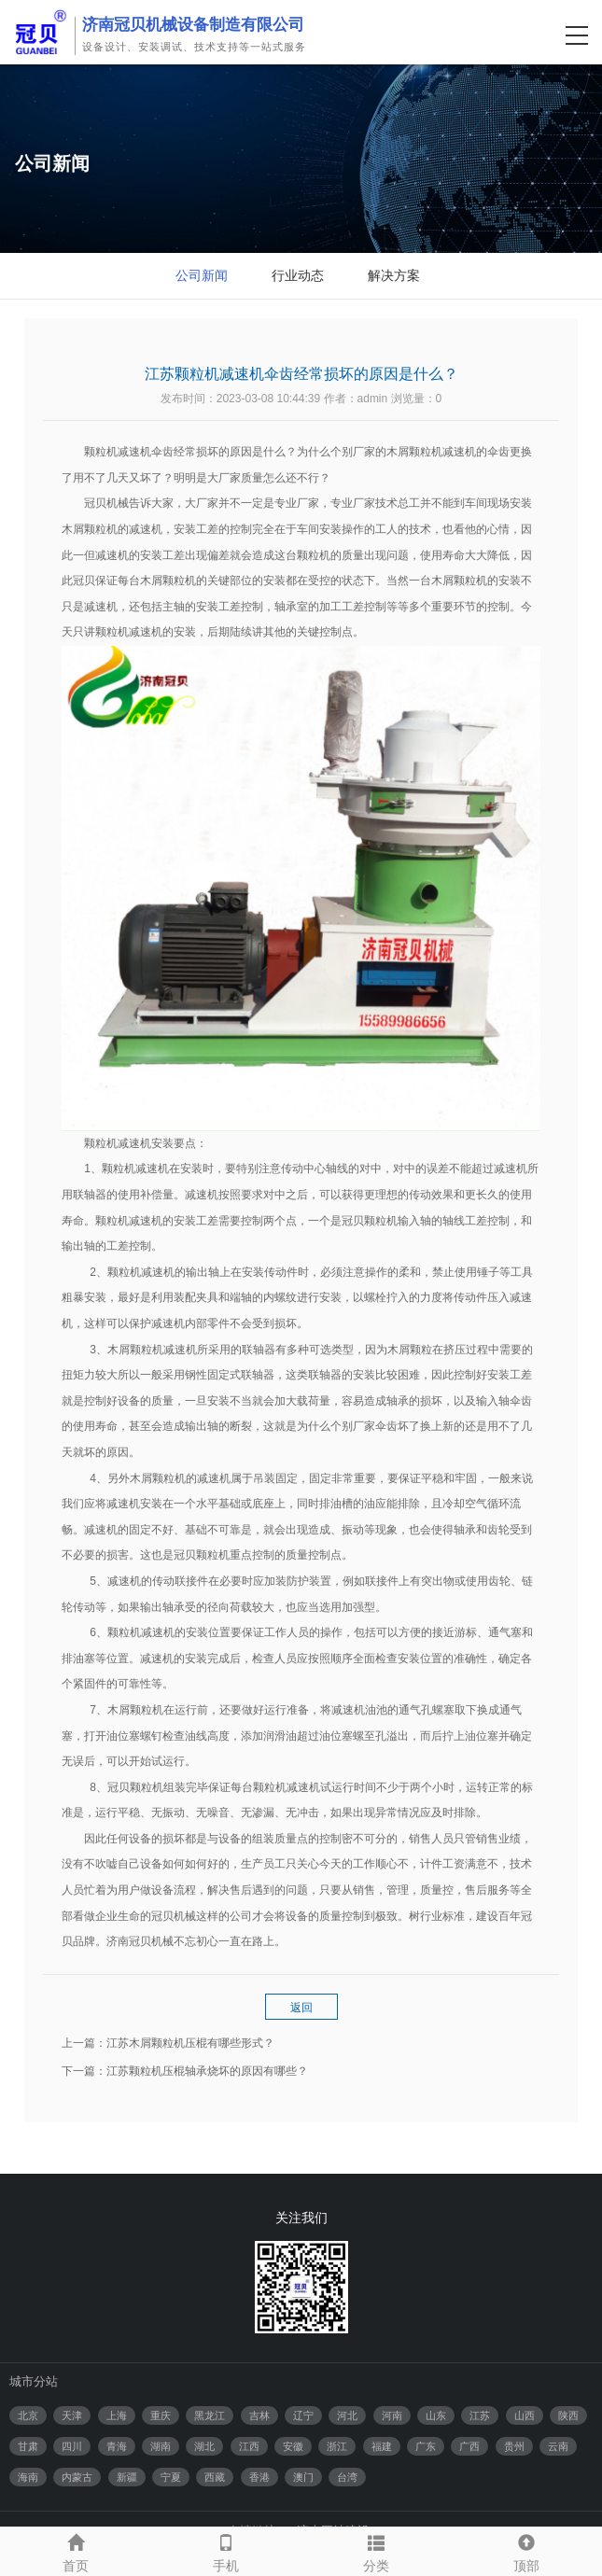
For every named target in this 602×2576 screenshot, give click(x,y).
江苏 (479, 2415)
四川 (72, 2446)
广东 (425, 2446)
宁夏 (171, 2477)
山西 (524, 2415)
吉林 (259, 2415)
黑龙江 (209, 2415)
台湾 (347, 2477)
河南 (392, 2415)
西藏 (214, 2477)
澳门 (303, 2477)
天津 (72, 2415)
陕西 (568, 2415)
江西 (249, 2446)
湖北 (204, 2446)
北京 (28, 2415)
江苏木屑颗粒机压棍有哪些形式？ (190, 2043)
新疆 (127, 2477)
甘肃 (28, 2446)
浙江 (337, 2446)
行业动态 (298, 275)
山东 (436, 2415)
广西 (469, 2446)
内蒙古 (77, 2477)
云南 (558, 2446)
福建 (381, 2446)
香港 (259, 2477)
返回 (301, 2007)
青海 (116, 2446)
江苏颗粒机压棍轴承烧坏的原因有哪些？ (207, 2071)
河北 (347, 2415)
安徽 (293, 2446)
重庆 (160, 2415)
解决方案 (394, 275)
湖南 (160, 2446)
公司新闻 (201, 275)
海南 (28, 2477)
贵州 (514, 2446)
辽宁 (303, 2415)
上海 (116, 2415)
